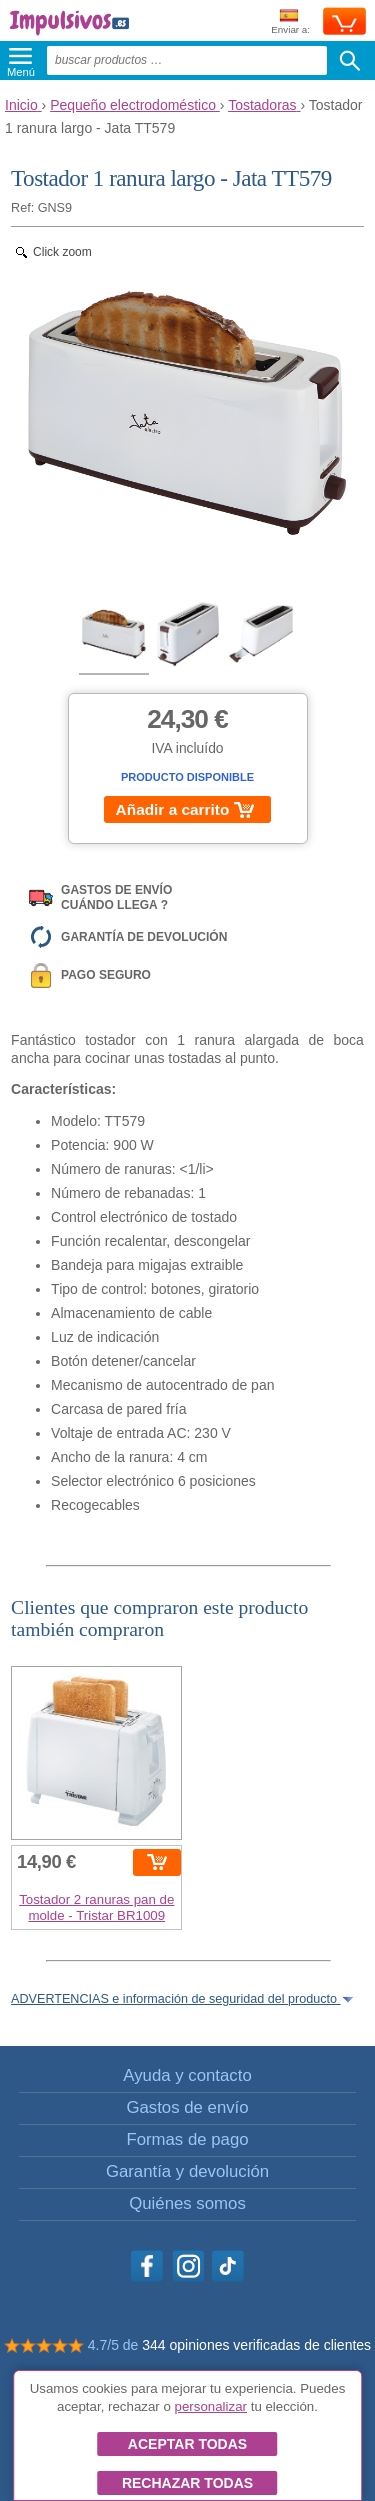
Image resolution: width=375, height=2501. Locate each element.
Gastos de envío (187, 2107)
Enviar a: (290, 22)
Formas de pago (187, 2139)
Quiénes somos (187, 2203)
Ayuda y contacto (187, 2075)
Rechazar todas (187, 2483)
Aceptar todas (187, 2444)
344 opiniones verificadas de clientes (256, 2345)
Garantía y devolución (187, 2171)
